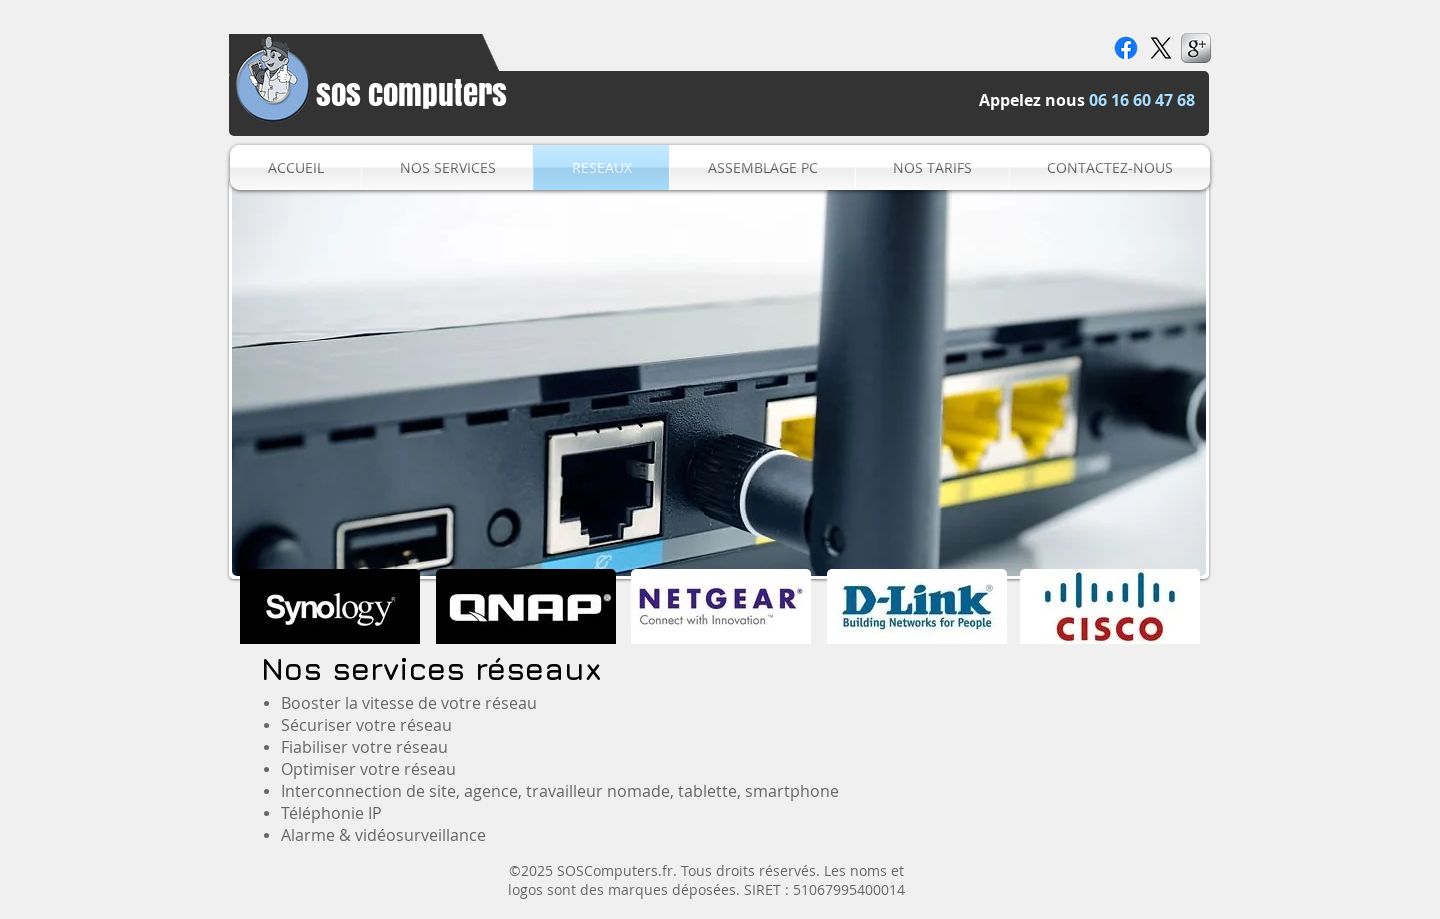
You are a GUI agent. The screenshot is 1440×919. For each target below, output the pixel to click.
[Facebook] (1126, 48)
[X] (1161, 48)
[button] (719, 379)
